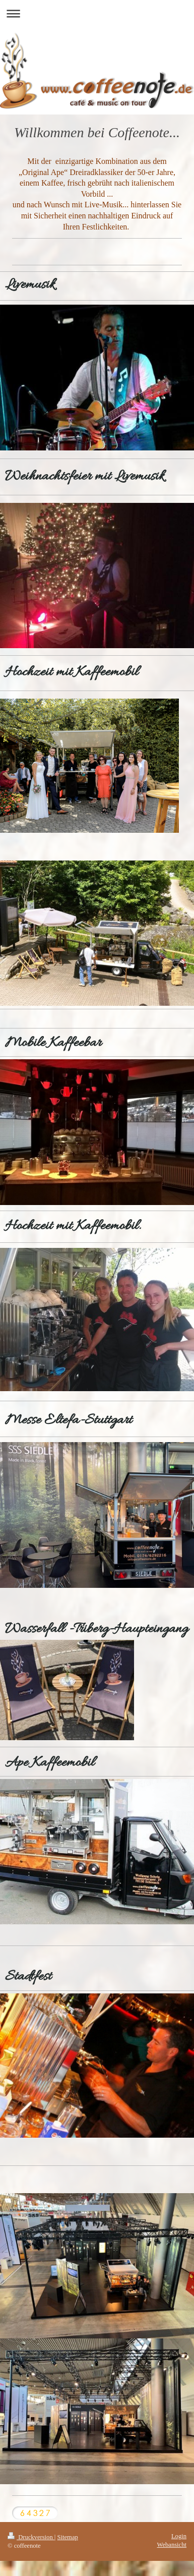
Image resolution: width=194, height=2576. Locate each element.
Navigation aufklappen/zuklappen (97, 13)
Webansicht (171, 2544)
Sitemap (67, 2537)
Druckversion (31, 2537)
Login (178, 2536)
